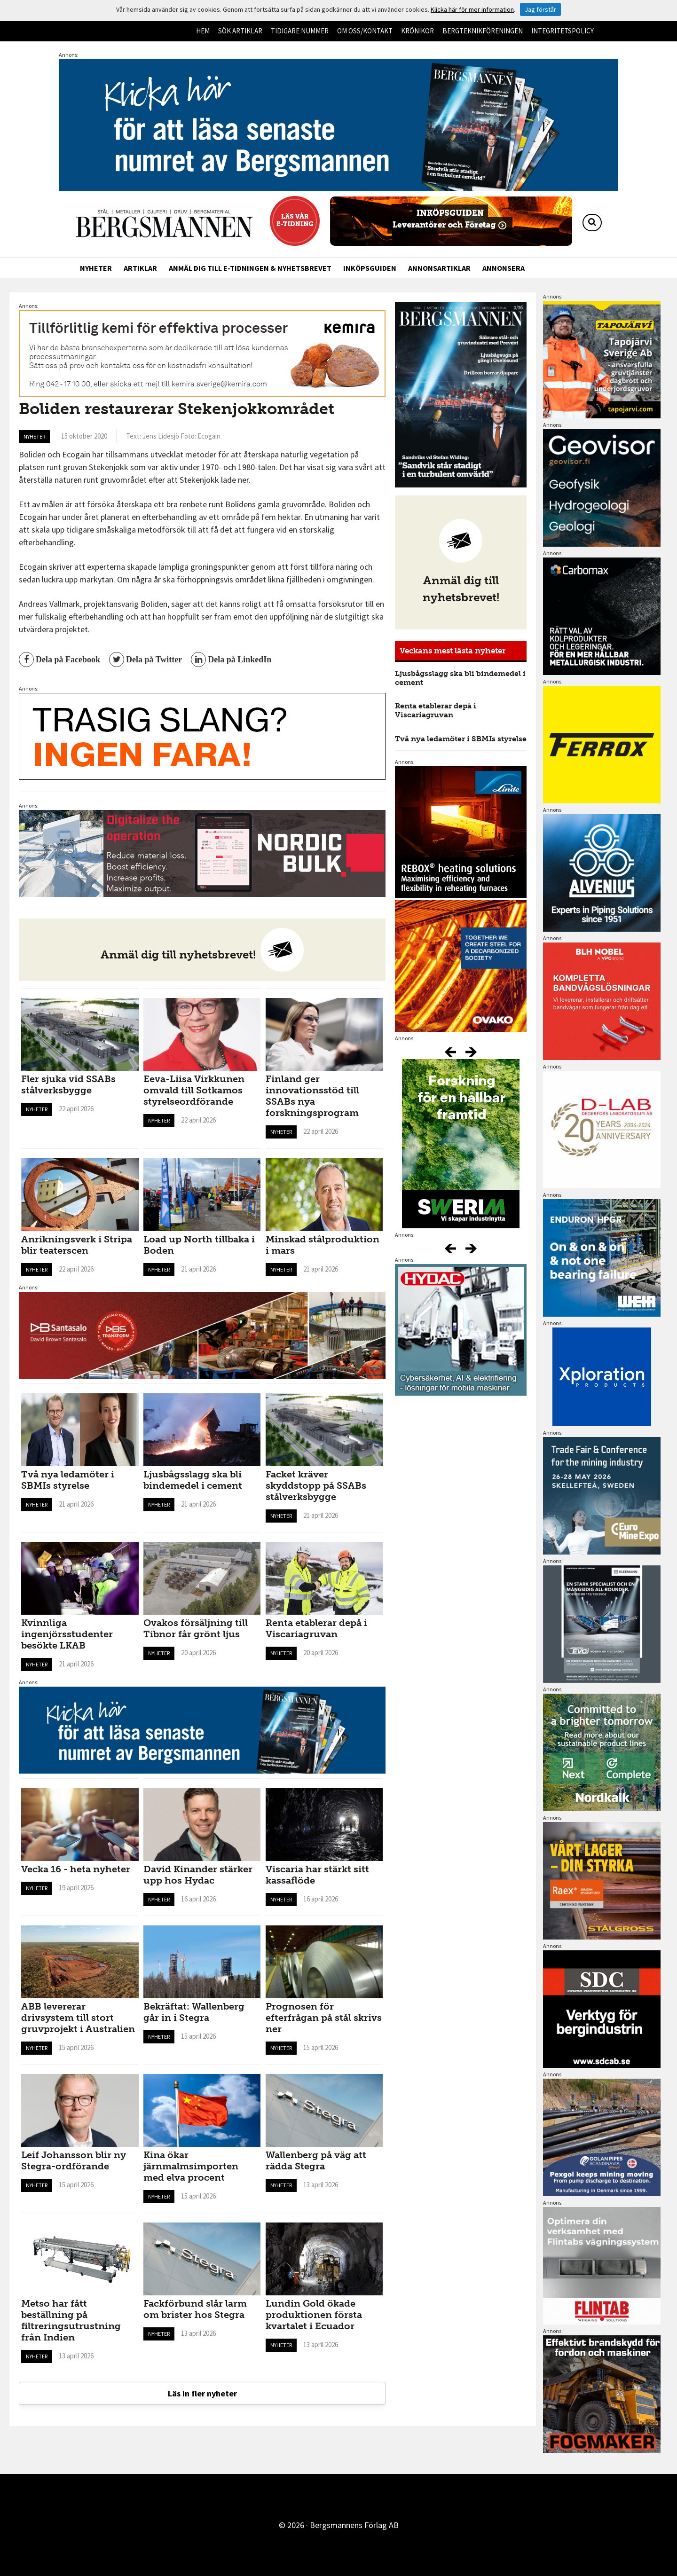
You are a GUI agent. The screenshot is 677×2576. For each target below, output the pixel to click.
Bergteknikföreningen (482, 30)
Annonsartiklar (439, 268)
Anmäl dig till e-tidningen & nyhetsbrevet (250, 268)
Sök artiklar (240, 30)
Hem (203, 30)
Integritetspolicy (562, 30)
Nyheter (96, 268)
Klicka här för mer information (472, 9)
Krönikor (417, 30)
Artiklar (140, 268)
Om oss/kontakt (365, 30)
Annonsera (503, 268)
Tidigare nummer (300, 30)
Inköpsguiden (369, 268)
